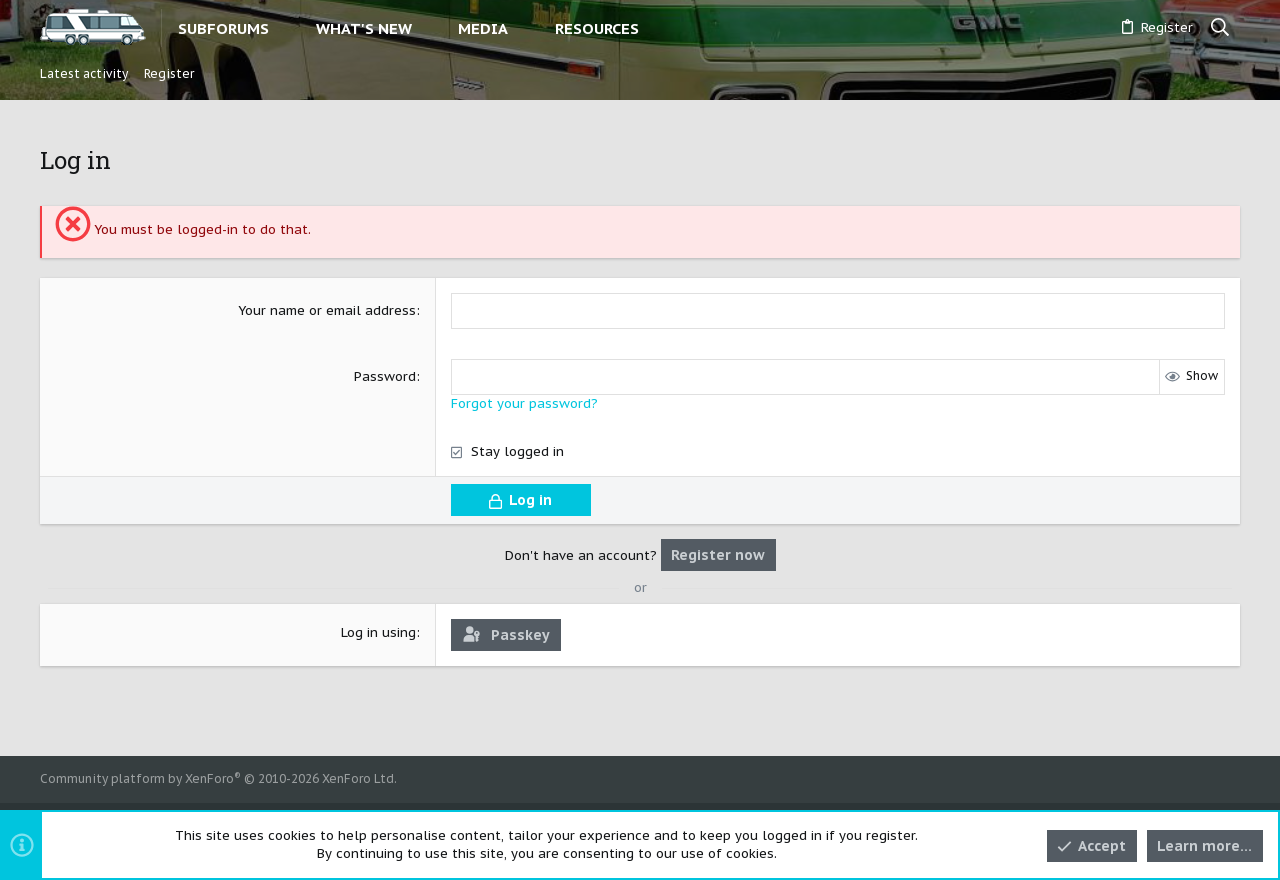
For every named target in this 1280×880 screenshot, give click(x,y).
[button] (285, 28)
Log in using (378, 632)
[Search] (1220, 28)
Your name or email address (327, 310)
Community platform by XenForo (218, 778)
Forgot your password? (524, 403)
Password (385, 376)
